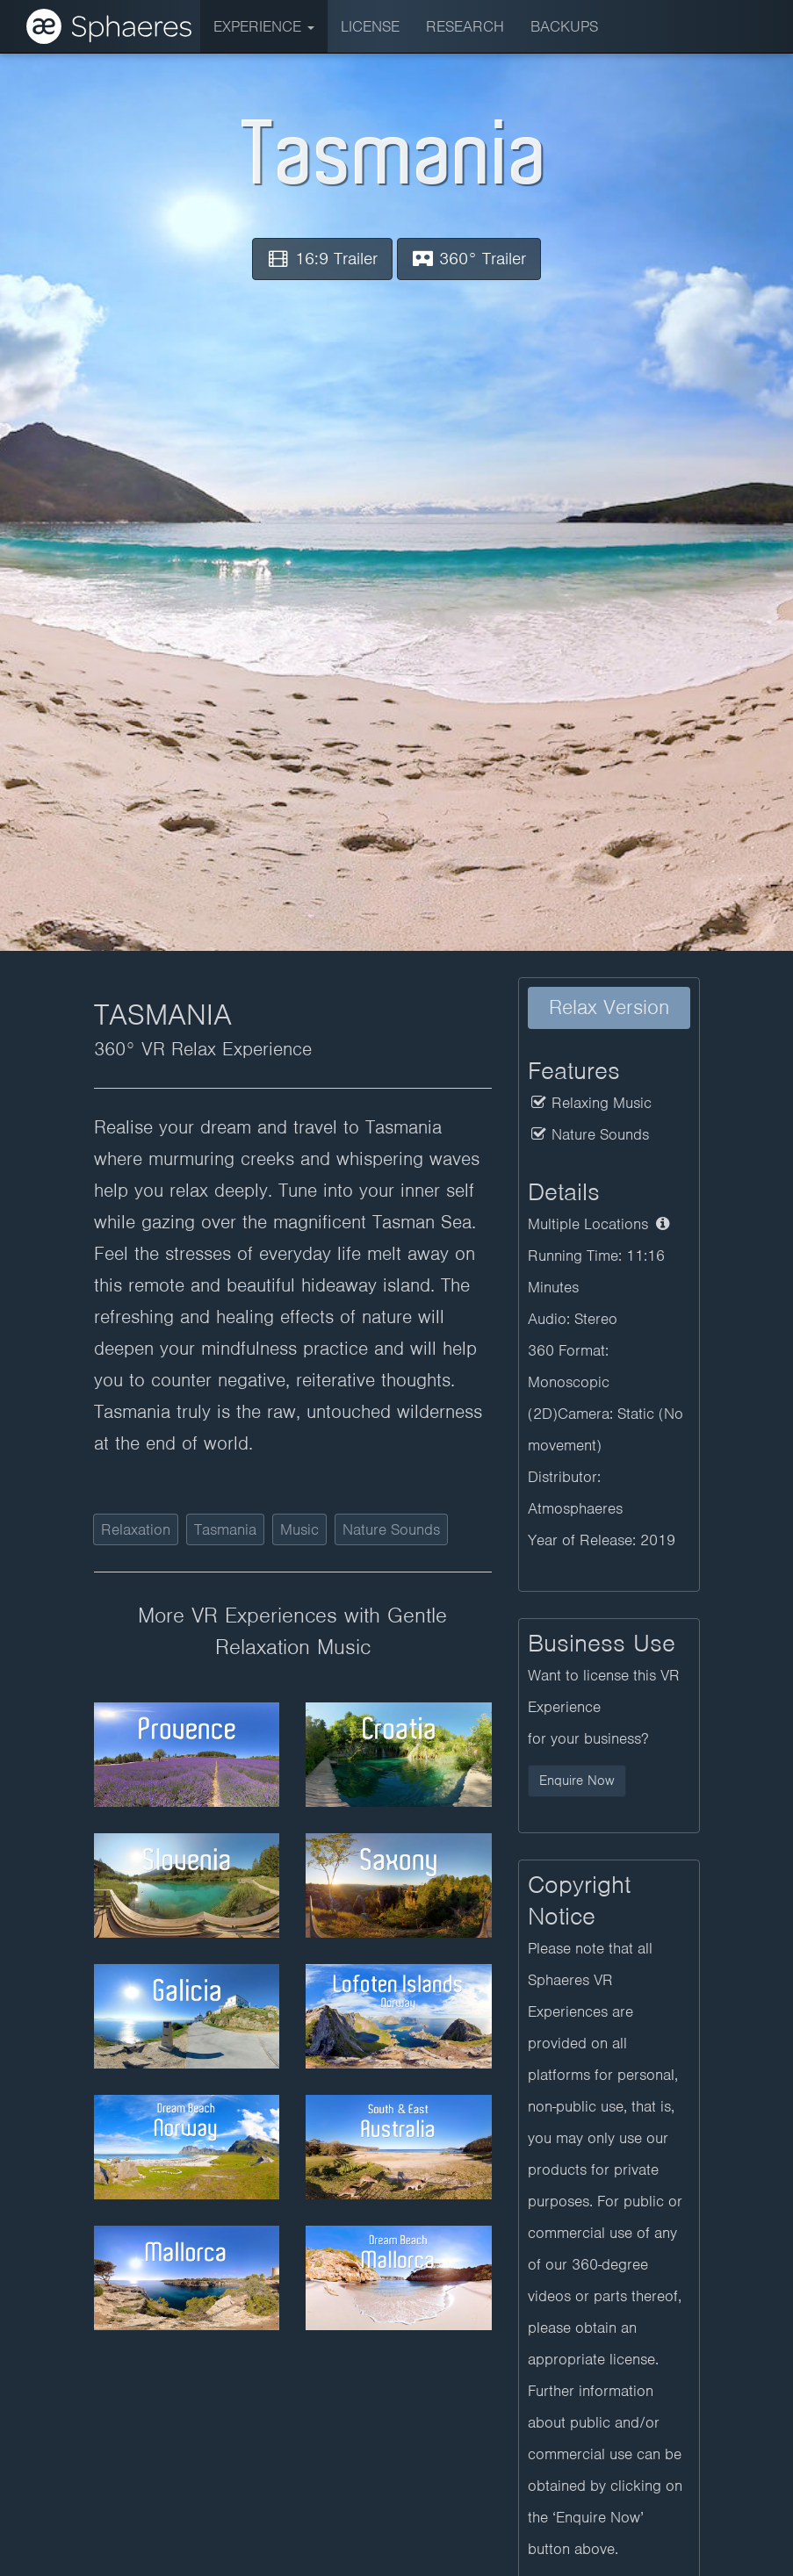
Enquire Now (577, 1780)
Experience (263, 26)
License (370, 26)
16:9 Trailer (322, 259)
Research (465, 26)
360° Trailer (469, 259)
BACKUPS (564, 26)
